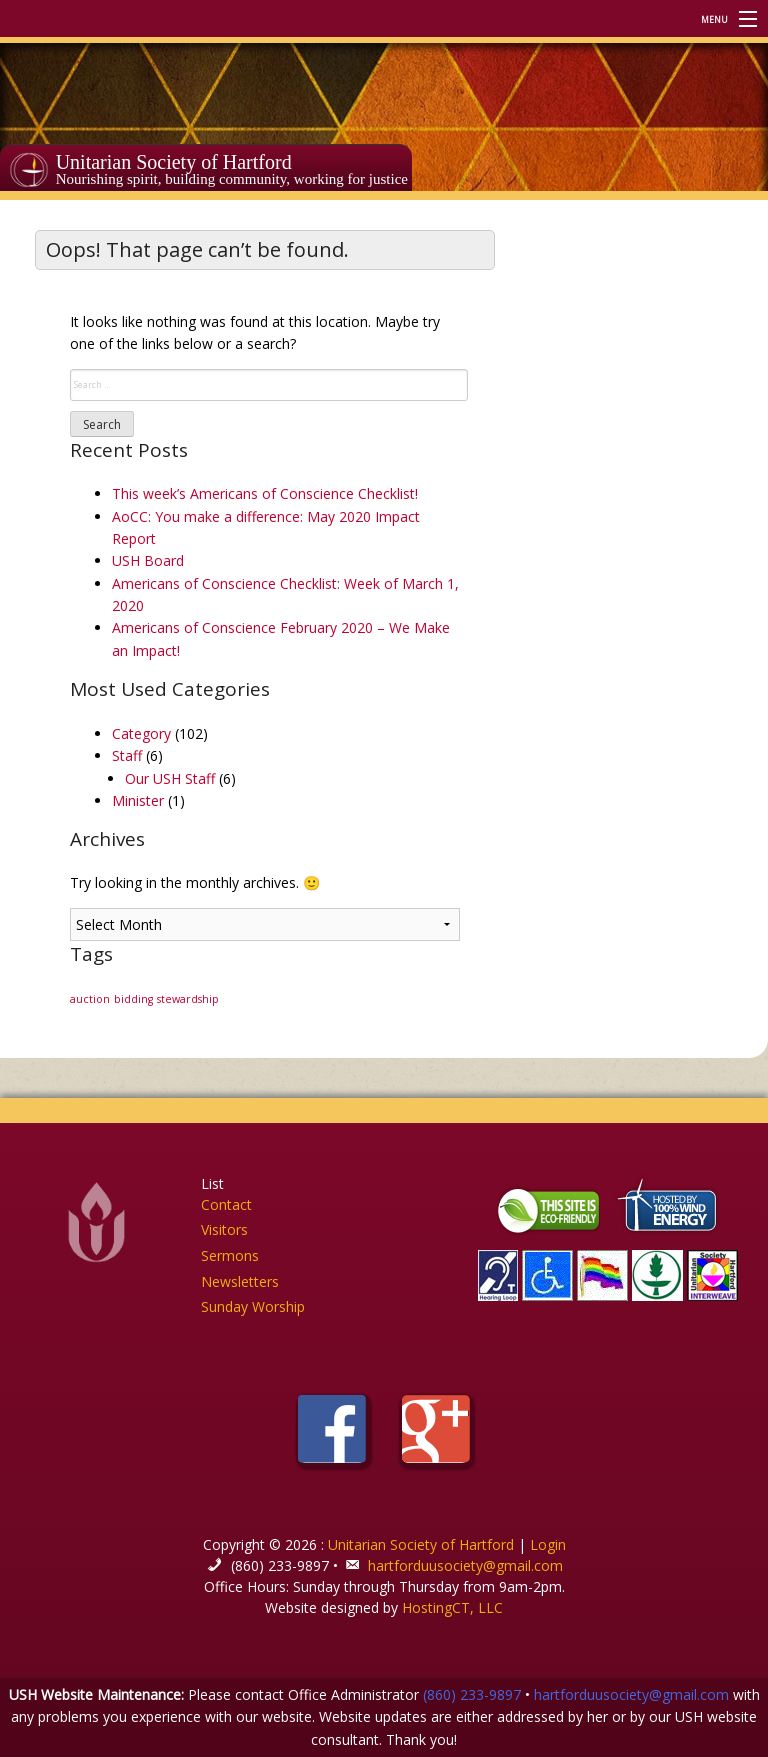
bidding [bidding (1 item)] (133, 999)
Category (141, 733)
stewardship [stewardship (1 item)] (188, 999)
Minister (138, 800)
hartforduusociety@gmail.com (465, 1565)
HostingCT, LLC (452, 1607)
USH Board (148, 560)
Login (548, 1544)
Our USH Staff (170, 778)
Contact (226, 1204)
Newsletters (240, 1281)
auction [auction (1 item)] (90, 999)
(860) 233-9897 (472, 1694)
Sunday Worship (253, 1306)
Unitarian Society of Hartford (174, 162)
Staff (127, 755)
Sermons (230, 1255)
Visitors (224, 1229)
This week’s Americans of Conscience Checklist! (265, 493)
